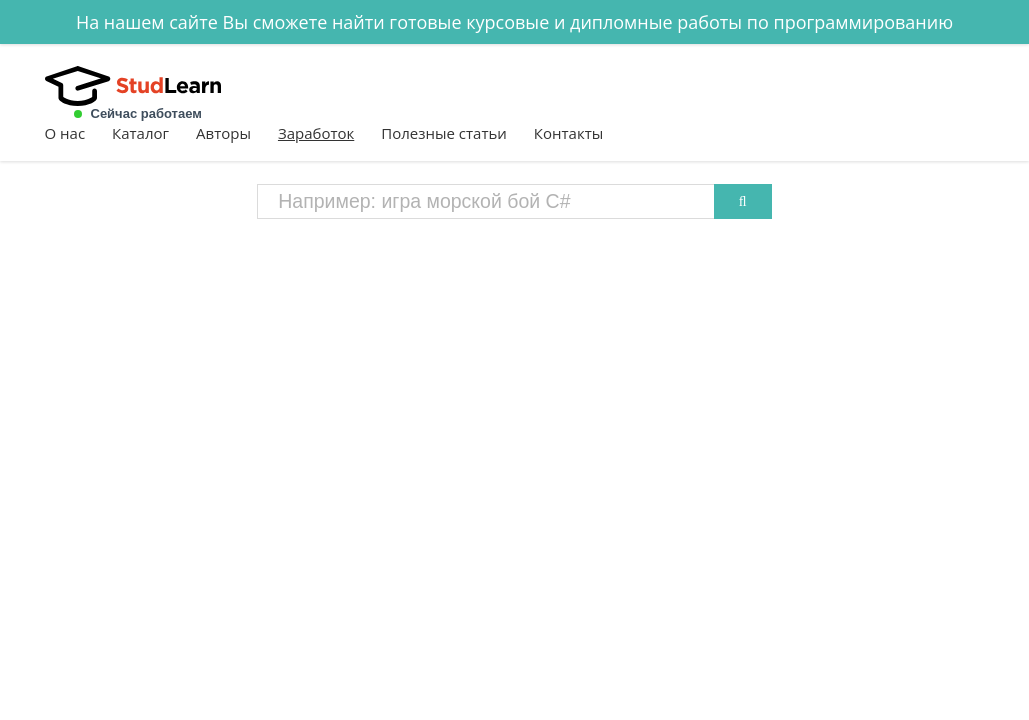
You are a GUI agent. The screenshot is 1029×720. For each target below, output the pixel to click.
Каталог (140, 133)
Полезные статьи (444, 133)
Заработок (316, 133)
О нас (65, 133)
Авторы (223, 133)
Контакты (568, 133)
